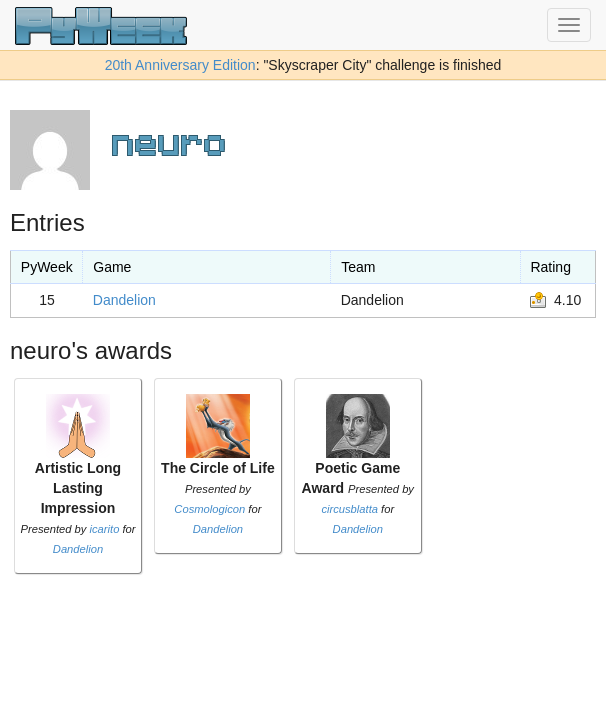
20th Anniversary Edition (180, 65)
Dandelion (124, 300)
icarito (105, 529)
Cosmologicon (209, 509)
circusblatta (349, 509)
